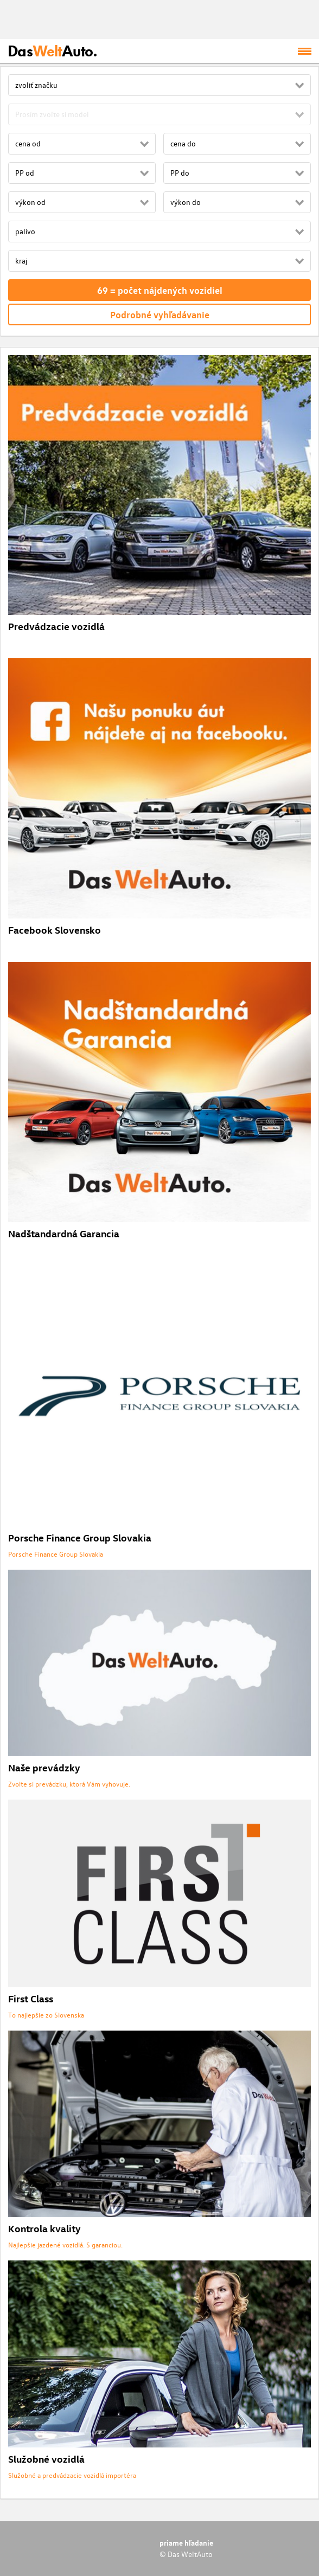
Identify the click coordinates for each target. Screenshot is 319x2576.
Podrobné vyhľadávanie (159, 314)
